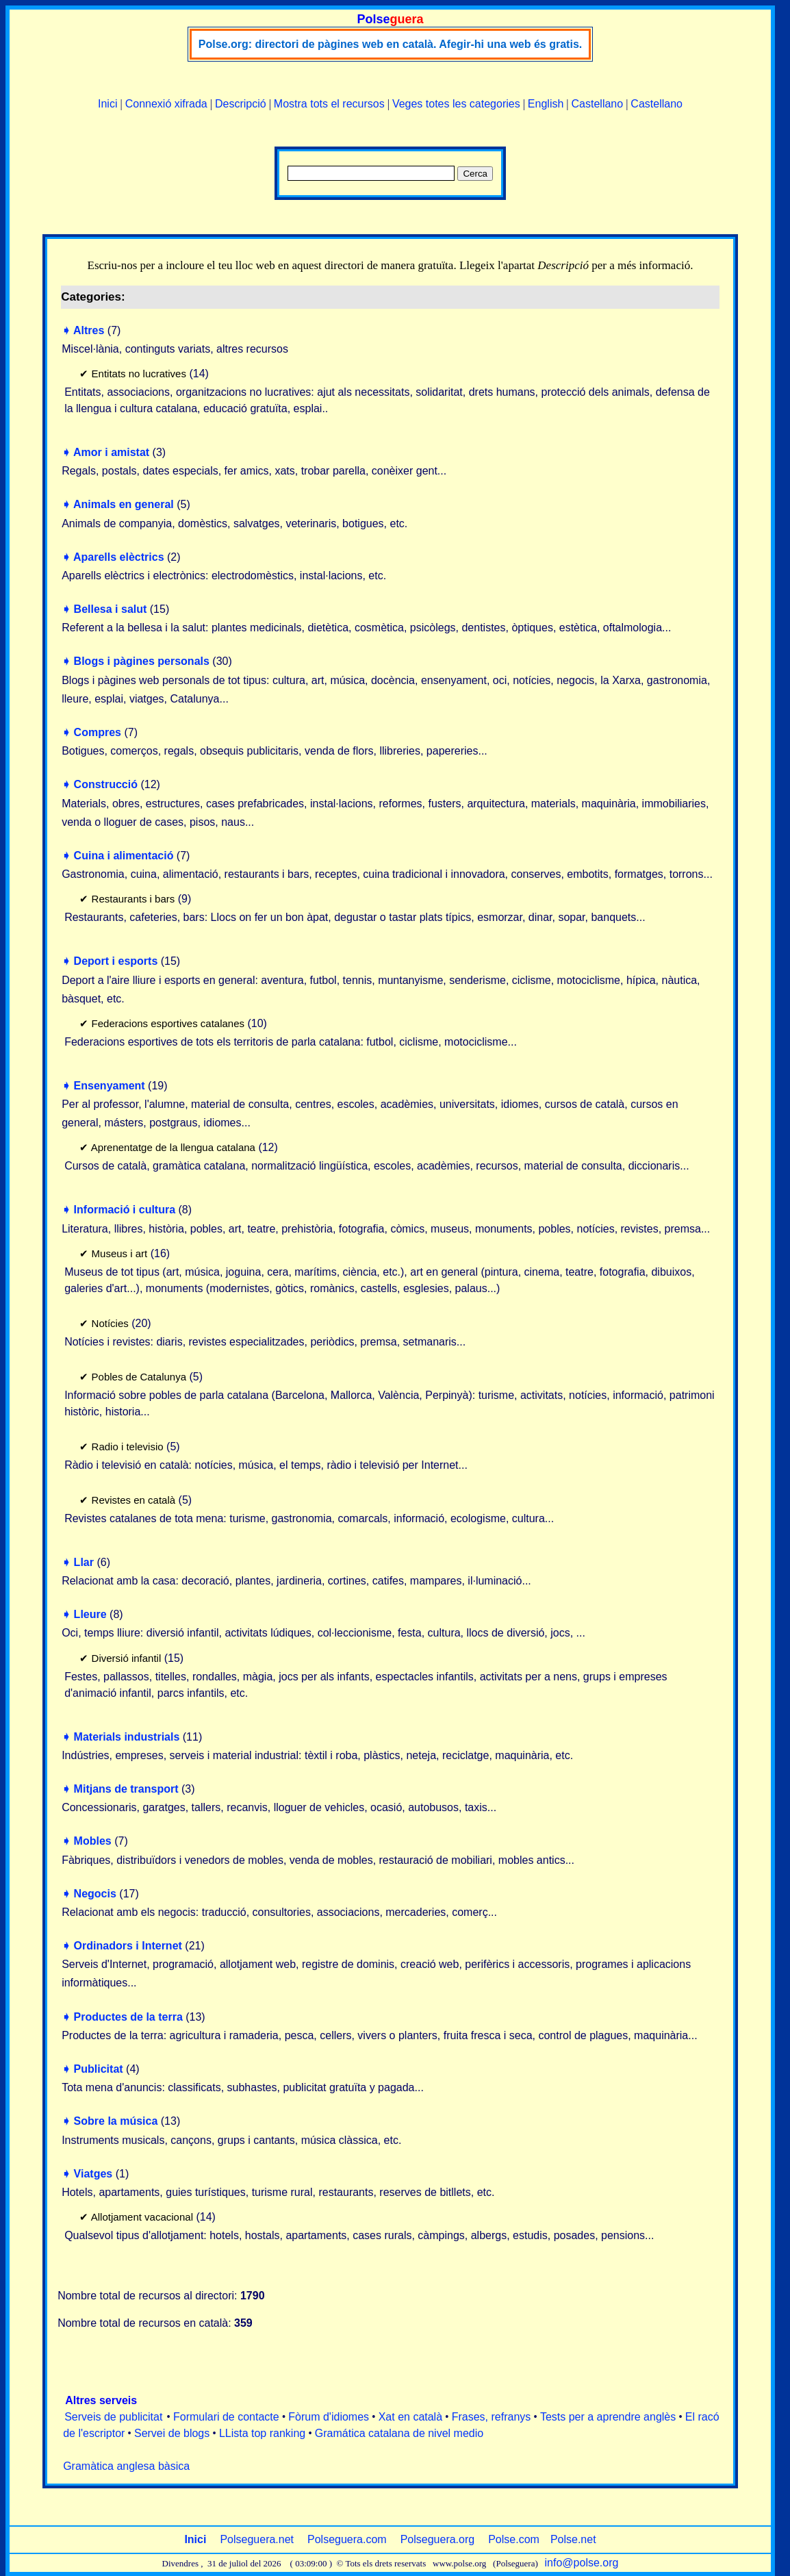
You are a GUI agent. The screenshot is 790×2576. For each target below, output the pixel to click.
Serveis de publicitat (113, 2417)
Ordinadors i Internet (128, 1946)
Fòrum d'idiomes (328, 2417)
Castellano (598, 104)
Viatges (93, 2174)
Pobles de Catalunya (139, 1376)
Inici (107, 104)
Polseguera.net (257, 2539)
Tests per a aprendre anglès (608, 2417)
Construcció (106, 784)
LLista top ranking (262, 2433)
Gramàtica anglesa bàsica (126, 2466)
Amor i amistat (111, 452)
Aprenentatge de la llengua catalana (173, 1147)
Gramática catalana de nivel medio (399, 2433)
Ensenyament (109, 1085)
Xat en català (410, 2417)
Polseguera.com (347, 2539)
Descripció (240, 104)
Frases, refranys (491, 2417)
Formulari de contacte (226, 2417)
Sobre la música (116, 2121)
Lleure (90, 1614)
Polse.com (513, 2539)
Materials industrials (127, 1737)
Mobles (93, 1841)
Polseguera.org (437, 2539)
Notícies (110, 1323)
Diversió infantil (127, 1658)
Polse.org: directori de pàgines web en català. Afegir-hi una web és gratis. (390, 44)
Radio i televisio (128, 1446)
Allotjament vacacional (142, 2217)
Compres (97, 732)
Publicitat (98, 2069)
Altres (88, 330)
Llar (84, 1562)
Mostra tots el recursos (329, 104)
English (545, 104)
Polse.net (573, 2539)
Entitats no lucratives (139, 373)
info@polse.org (582, 2562)
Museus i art (120, 1253)
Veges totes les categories (456, 104)
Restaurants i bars (133, 899)
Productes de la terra (128, 2017)
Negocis (95, 1893)
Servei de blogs (171, 2433)
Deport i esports (116, 961)
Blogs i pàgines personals (141, 661)
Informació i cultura (124, 1209)
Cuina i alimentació (124, 855)
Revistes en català (134, 1500)
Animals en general (123, 504)
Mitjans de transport (126, 1789)
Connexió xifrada (166, 104)
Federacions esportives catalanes (168, 1023)
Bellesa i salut (110, 609)
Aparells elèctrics (118, 557)
